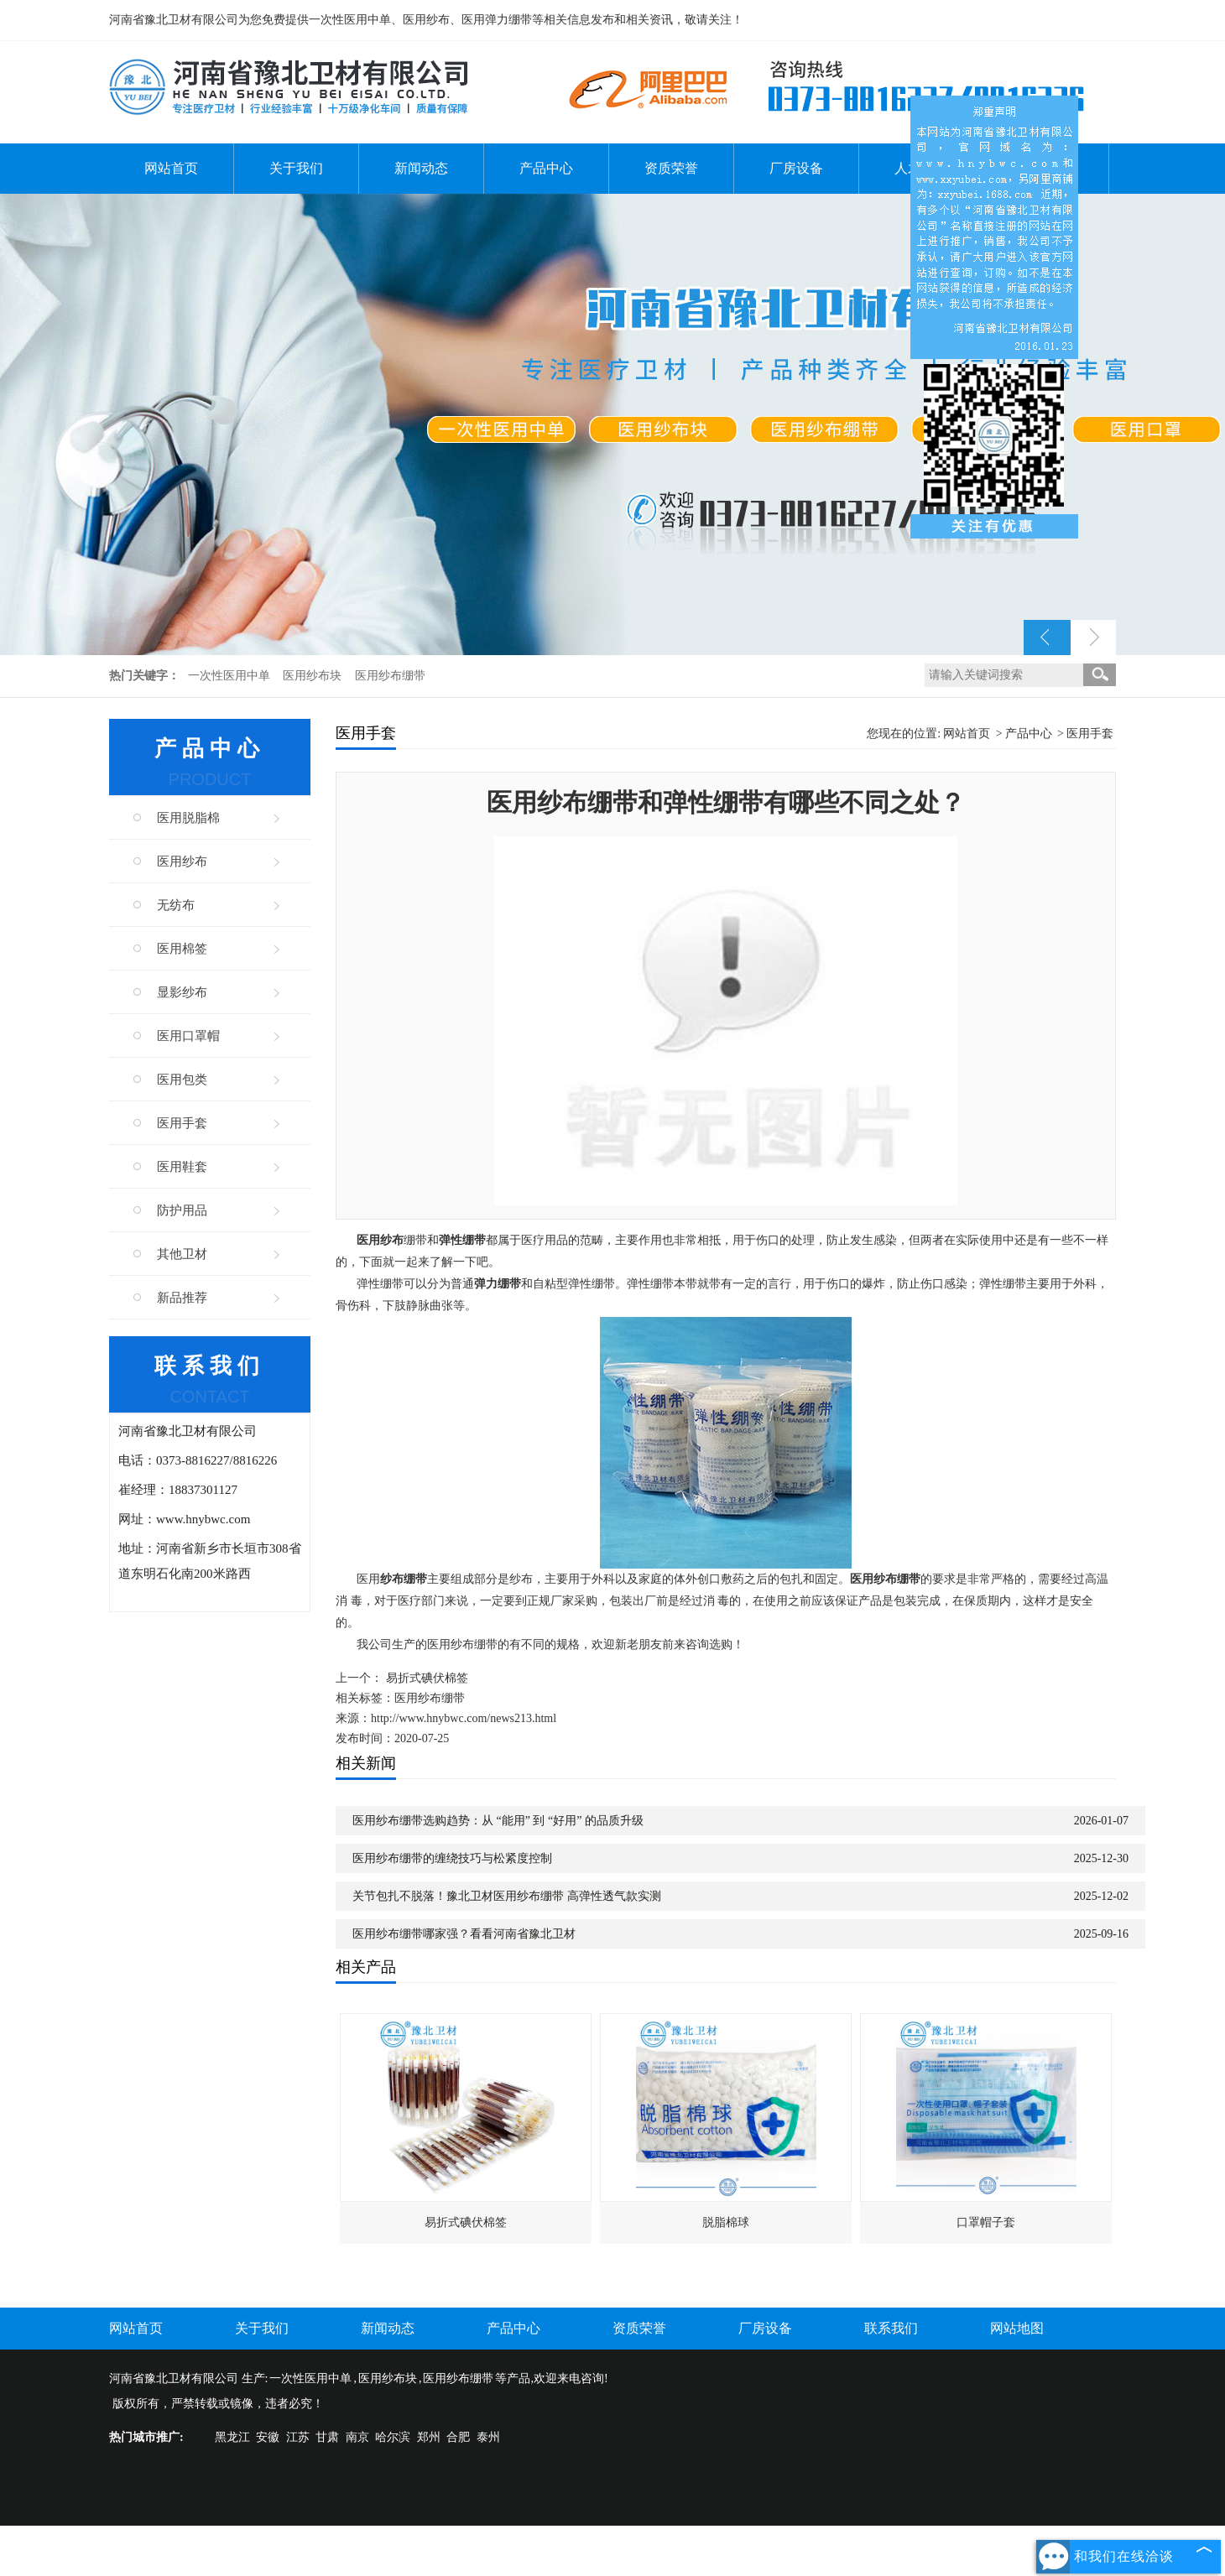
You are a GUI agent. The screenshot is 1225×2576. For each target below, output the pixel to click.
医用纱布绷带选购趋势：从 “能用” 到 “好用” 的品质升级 (498, 1820)
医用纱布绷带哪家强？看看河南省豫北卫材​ (464, 1934)
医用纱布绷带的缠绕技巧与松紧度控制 (452, 1858)
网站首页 (171, 168)
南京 (357, 2437)
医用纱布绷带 (390, 675)
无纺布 (176, 905)
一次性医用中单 (231, 675)
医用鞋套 (182, 1167)
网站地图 (1017, 2328)
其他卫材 (182, 1254)
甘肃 (327, 2437)
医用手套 (182, 1123)
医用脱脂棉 (188, 818)
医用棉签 (182, 948)
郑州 (428, 2437)
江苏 (298, 2437)
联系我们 (891, 2328)
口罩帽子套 (986, 2222)
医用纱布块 (314, 675)
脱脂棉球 (725, 2222)
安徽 (267, 2437)
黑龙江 (232, 2437)
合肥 (458, 2437)
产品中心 (546, 168)
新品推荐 (182, 1297)
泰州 (488, 2437)
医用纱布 (182, 861)
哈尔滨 (392, 2437)
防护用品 (182, 1210)
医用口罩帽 (188, 1036)
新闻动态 (421, 168)
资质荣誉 (671, 168)
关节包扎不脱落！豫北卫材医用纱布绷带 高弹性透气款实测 (506, 1896)
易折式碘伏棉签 (427, 1678)
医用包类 (182, 1079)
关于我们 (296, 168)
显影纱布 (182, 992)
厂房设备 (796, 168)
